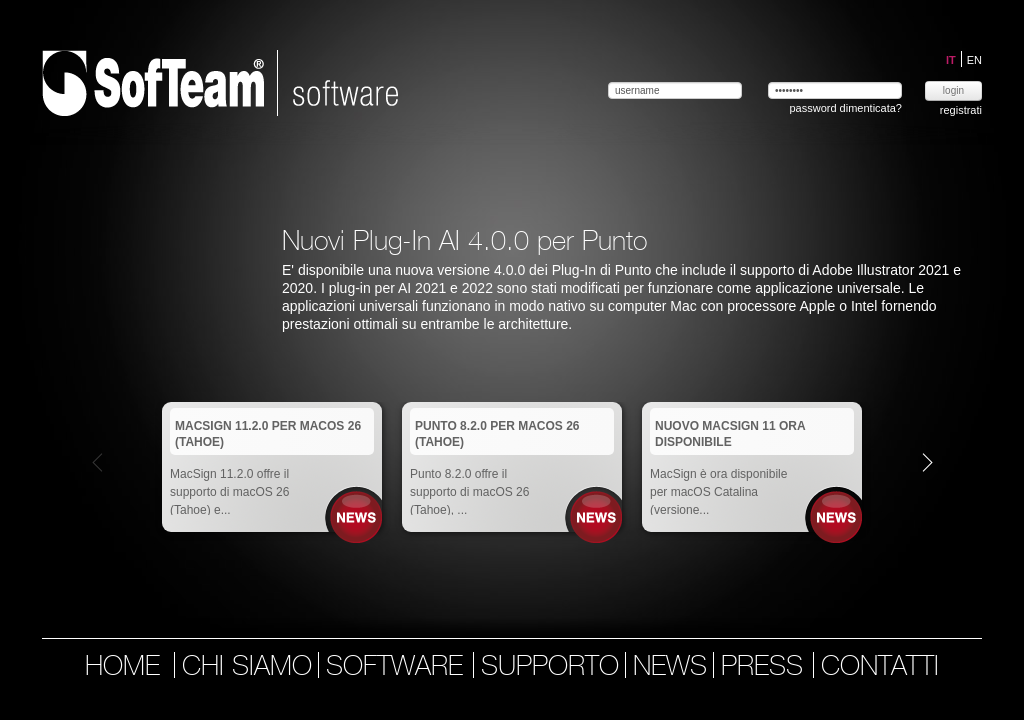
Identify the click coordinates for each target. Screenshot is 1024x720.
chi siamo (247, 668)
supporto (550, 668)
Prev (97, 462)
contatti (880, 668)
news (670, 668)
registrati (961, 110)
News (356, 517)
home (122, 668)
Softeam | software (220, 83)
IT (952, 60)
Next (927, 462)
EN (974, 60)
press (766, 668)
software (398, 668)
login (953, 90)
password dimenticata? (845, 108)
